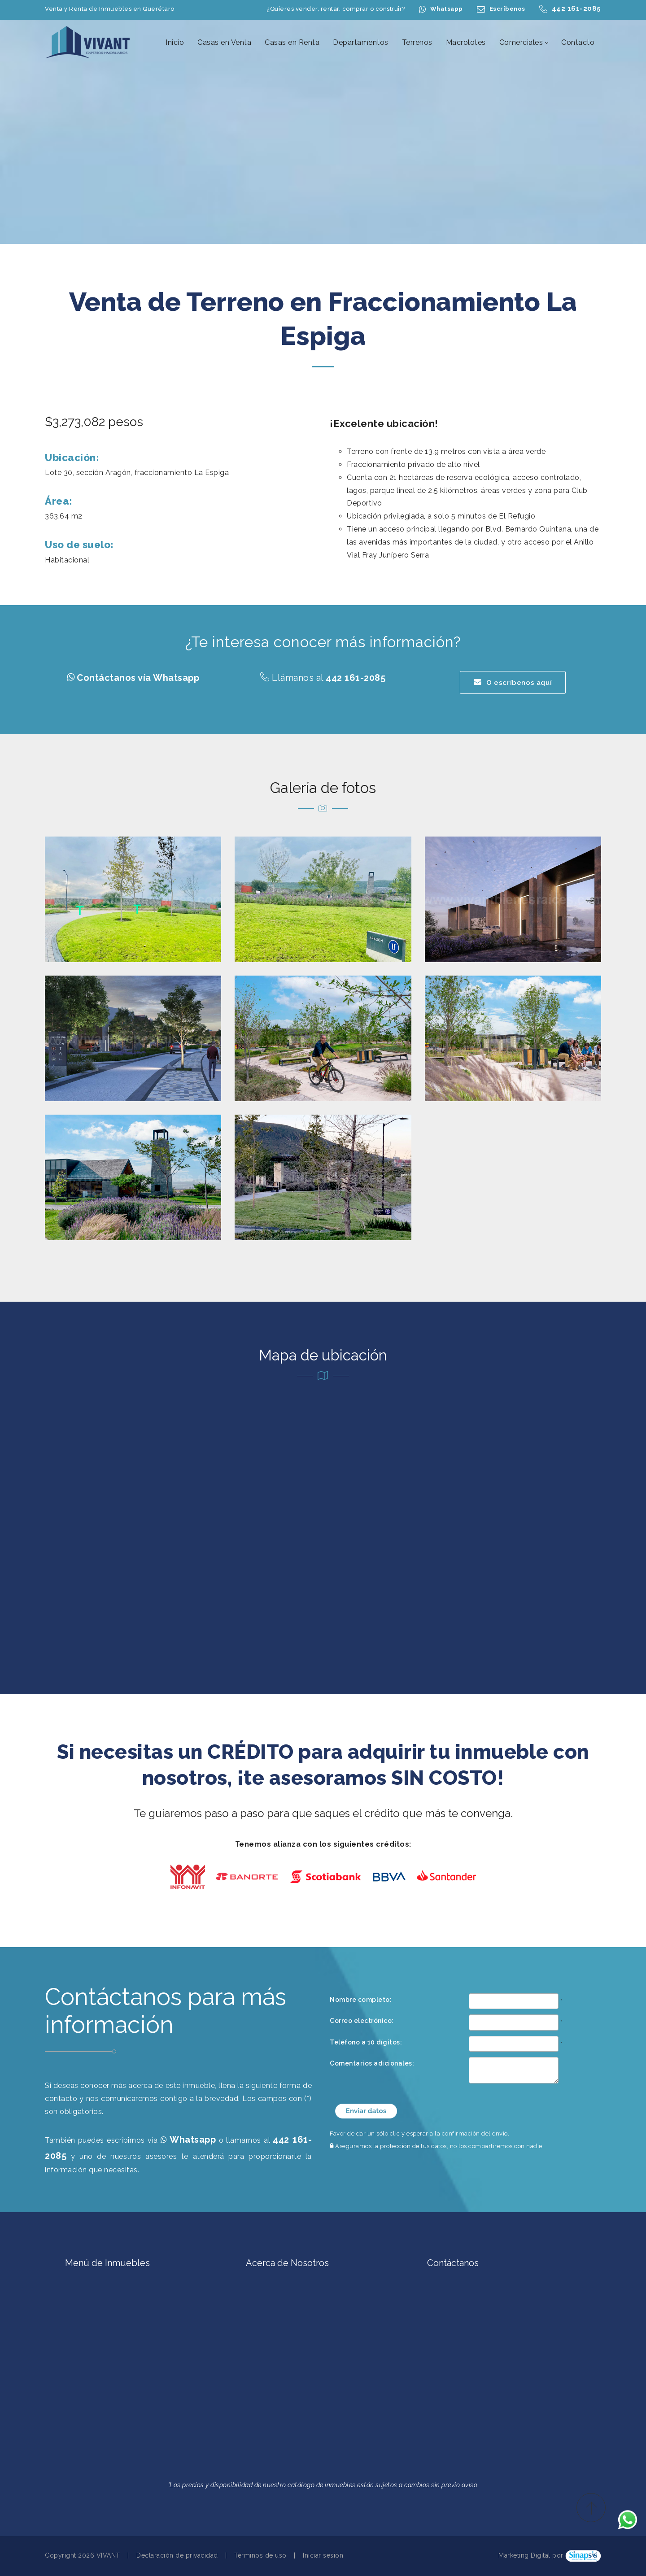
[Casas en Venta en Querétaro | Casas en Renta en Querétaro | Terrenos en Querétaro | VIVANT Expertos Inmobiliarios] (88, 42)
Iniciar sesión (323, 2555)
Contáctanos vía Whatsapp (138, 677)
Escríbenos (507, 8)
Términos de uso (260, 2555)
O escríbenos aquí (513, 682)
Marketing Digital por (530, 2555)
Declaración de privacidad (177, 2555)
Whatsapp (446, 8)
